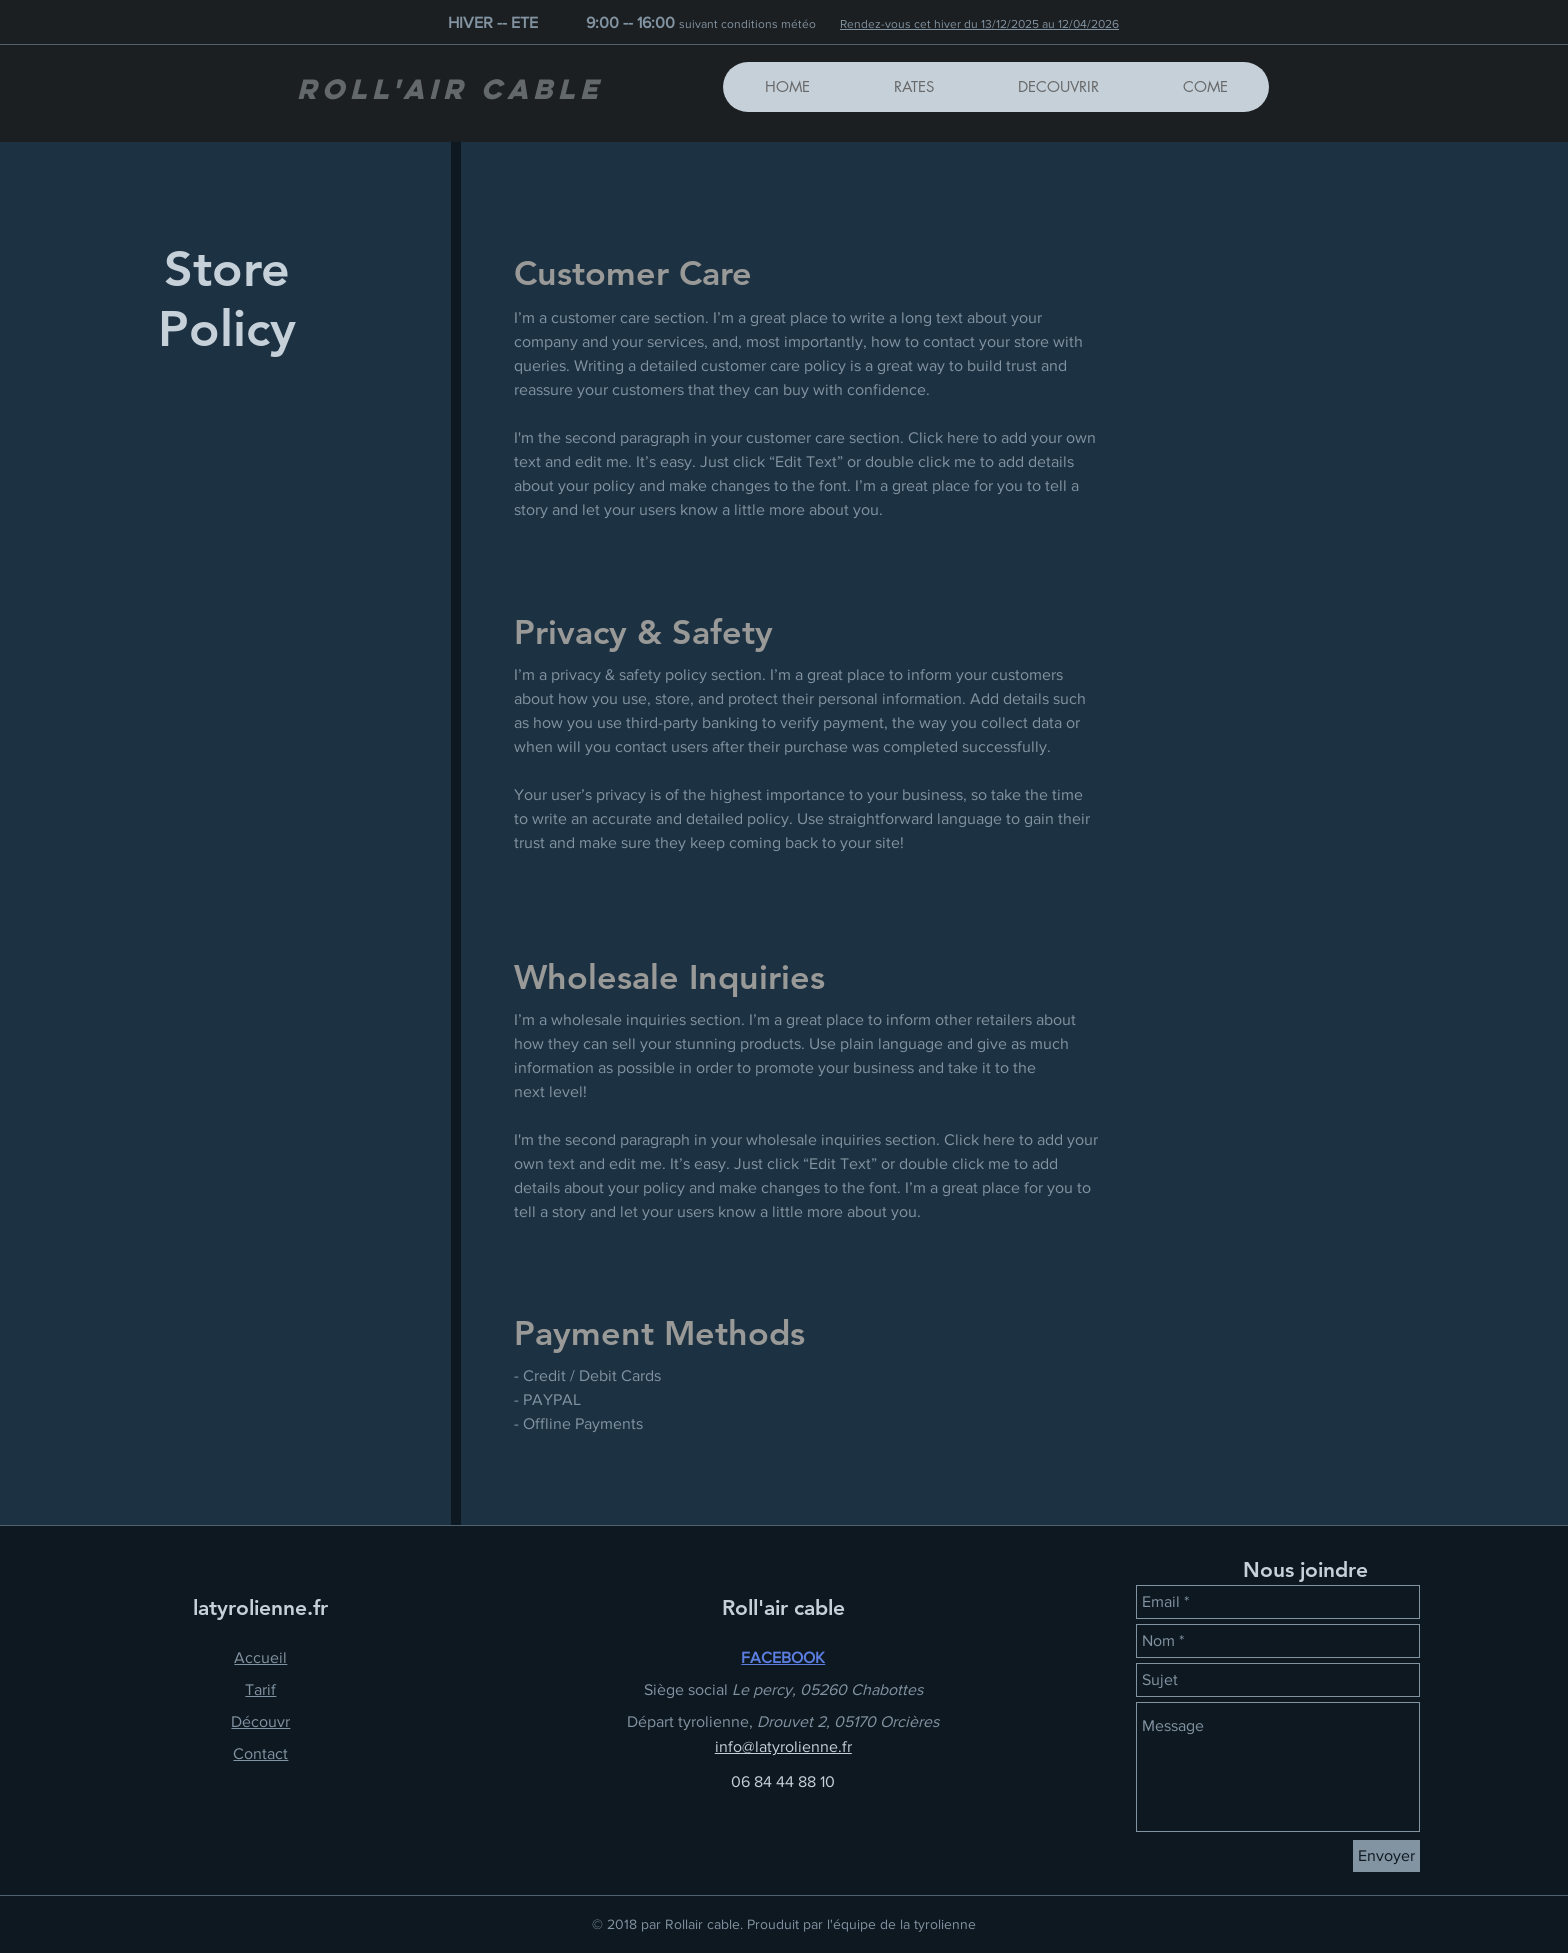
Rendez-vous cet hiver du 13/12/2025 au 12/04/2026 (979, 24)
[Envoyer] (1386, 1856)
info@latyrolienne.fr (783, 1746)
